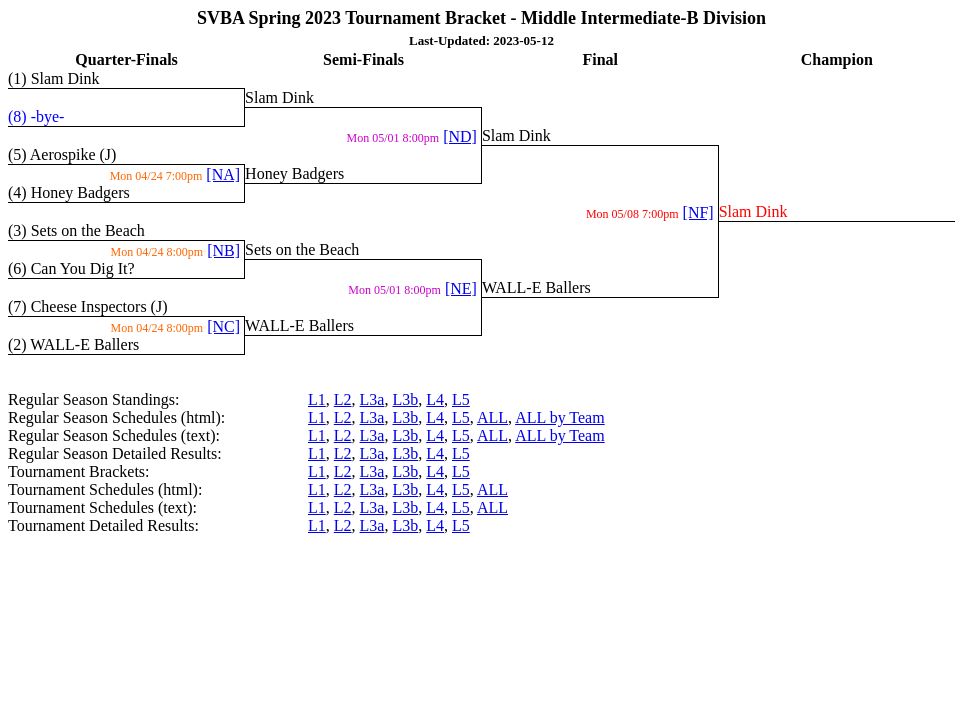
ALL (492, 417)
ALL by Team (560, 417)
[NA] (223, 174)
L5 (461, 399)
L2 (343, 399)
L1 (317, 399)
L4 (435, 399)
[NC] (223, 326)
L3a (372, 399)
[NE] (461, 288)
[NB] (223, 250)
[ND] (460, 136)
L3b (405, 399)
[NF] (698, 212)
